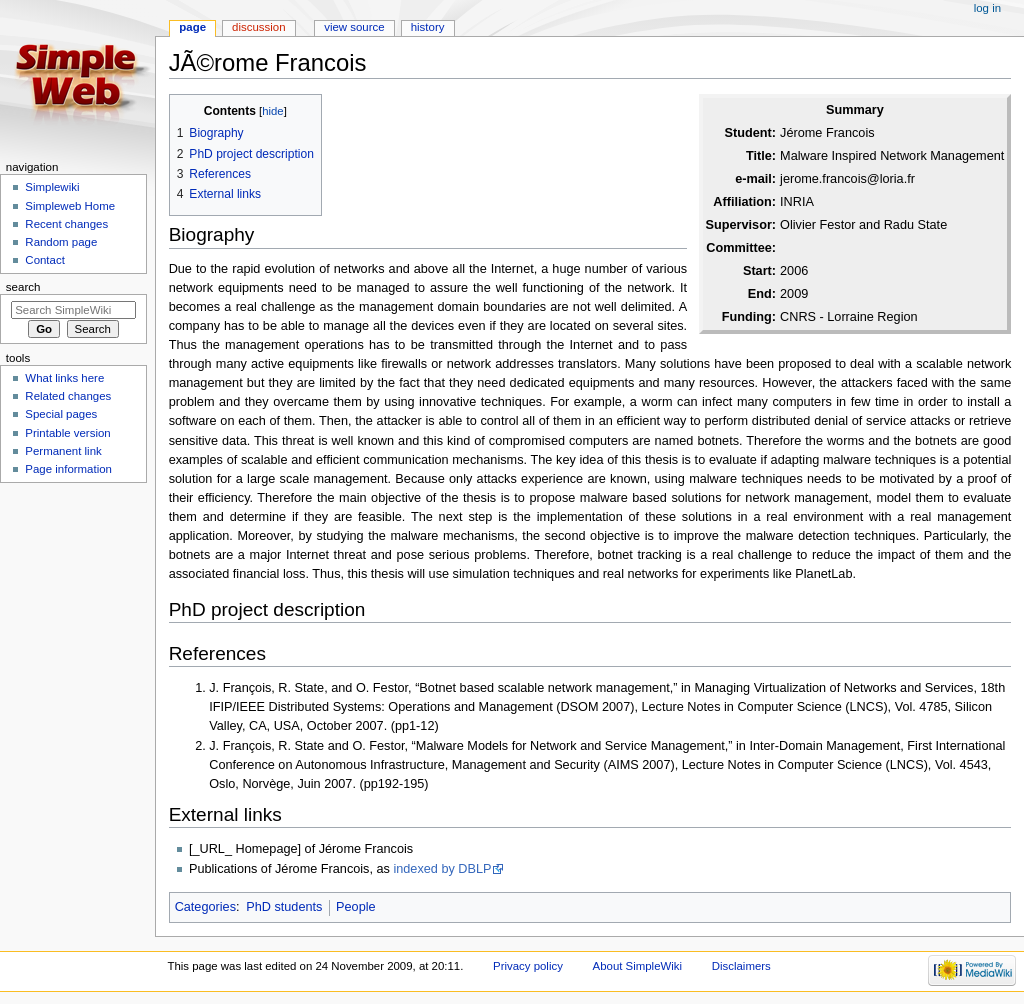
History (428, 27)
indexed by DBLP (442, 869)
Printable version (67, 433)
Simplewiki (52, 187)
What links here (64, 378)
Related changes (68, 396)
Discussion (258, 27)
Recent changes (66, 224)
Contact (44, 260)
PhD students (284, 907)
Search (23, 287)
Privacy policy (528, 966)
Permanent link (63, 451)
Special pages (61, 414)
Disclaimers (741, 966)
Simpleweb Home (70, 206)
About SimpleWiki (638, 966)
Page (192, 27)
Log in (987, 8)
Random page (61, 242)
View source (354, 27)
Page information (68, 469)
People (356, 907)
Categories (205, 907)
